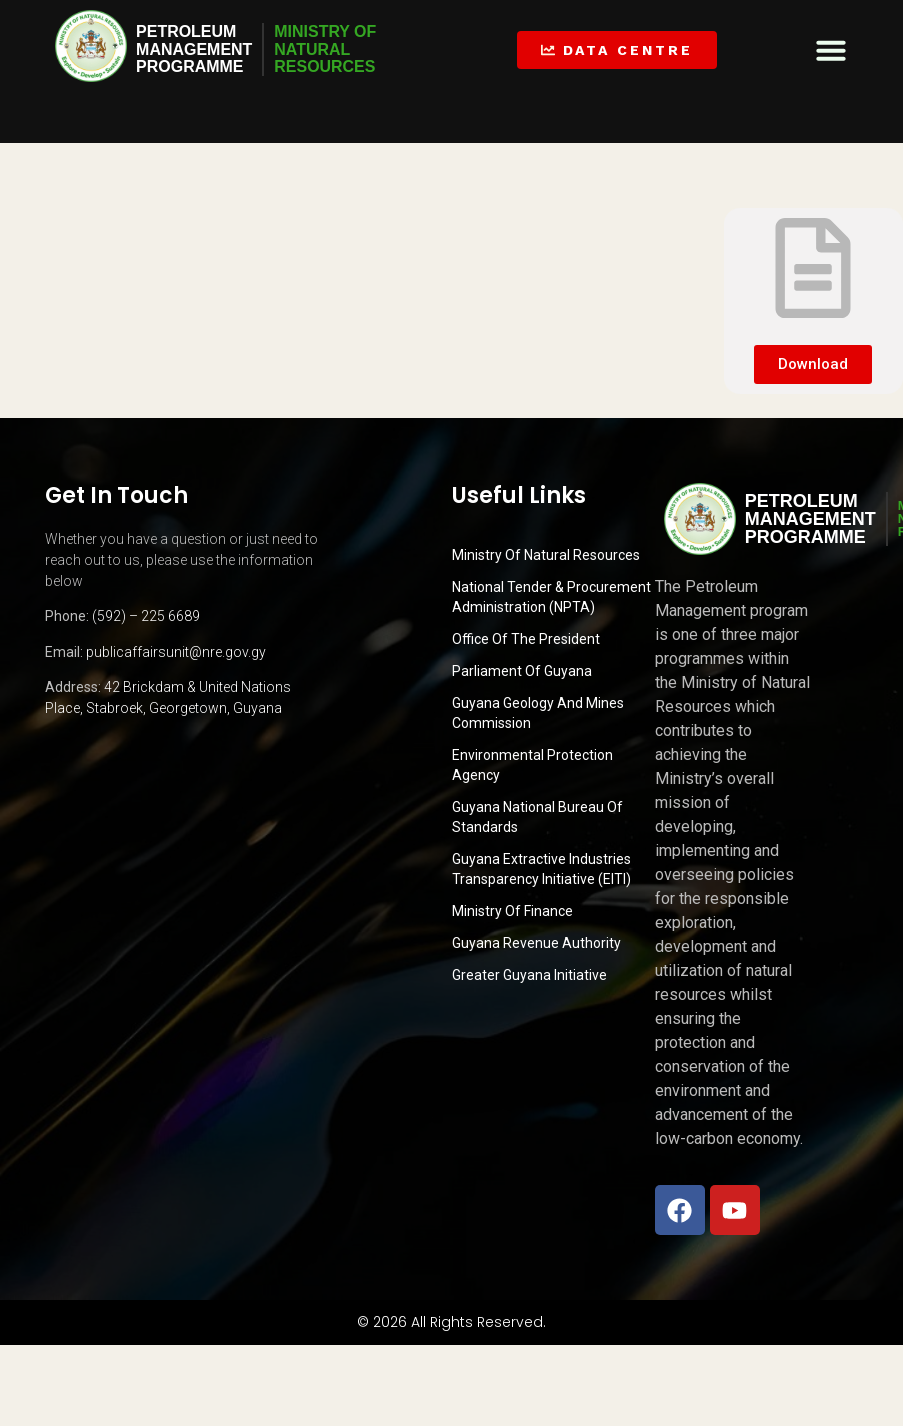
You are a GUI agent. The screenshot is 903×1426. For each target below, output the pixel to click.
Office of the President (526, 639)
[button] (831, 50)
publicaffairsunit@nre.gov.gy (176, 652)
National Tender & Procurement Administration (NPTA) (551, 597)
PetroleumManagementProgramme (194, 49)
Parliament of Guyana (522, 671)
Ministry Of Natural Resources (546, 555)
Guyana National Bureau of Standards (537, 817)
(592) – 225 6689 (146, 616)
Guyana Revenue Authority (536, 943)
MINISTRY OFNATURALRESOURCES (326, 49)
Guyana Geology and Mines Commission (538, 713)
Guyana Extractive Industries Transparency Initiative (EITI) (541, 869)
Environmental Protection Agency (532, 765)
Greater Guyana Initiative (529, 975)
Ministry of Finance (512, 911)
